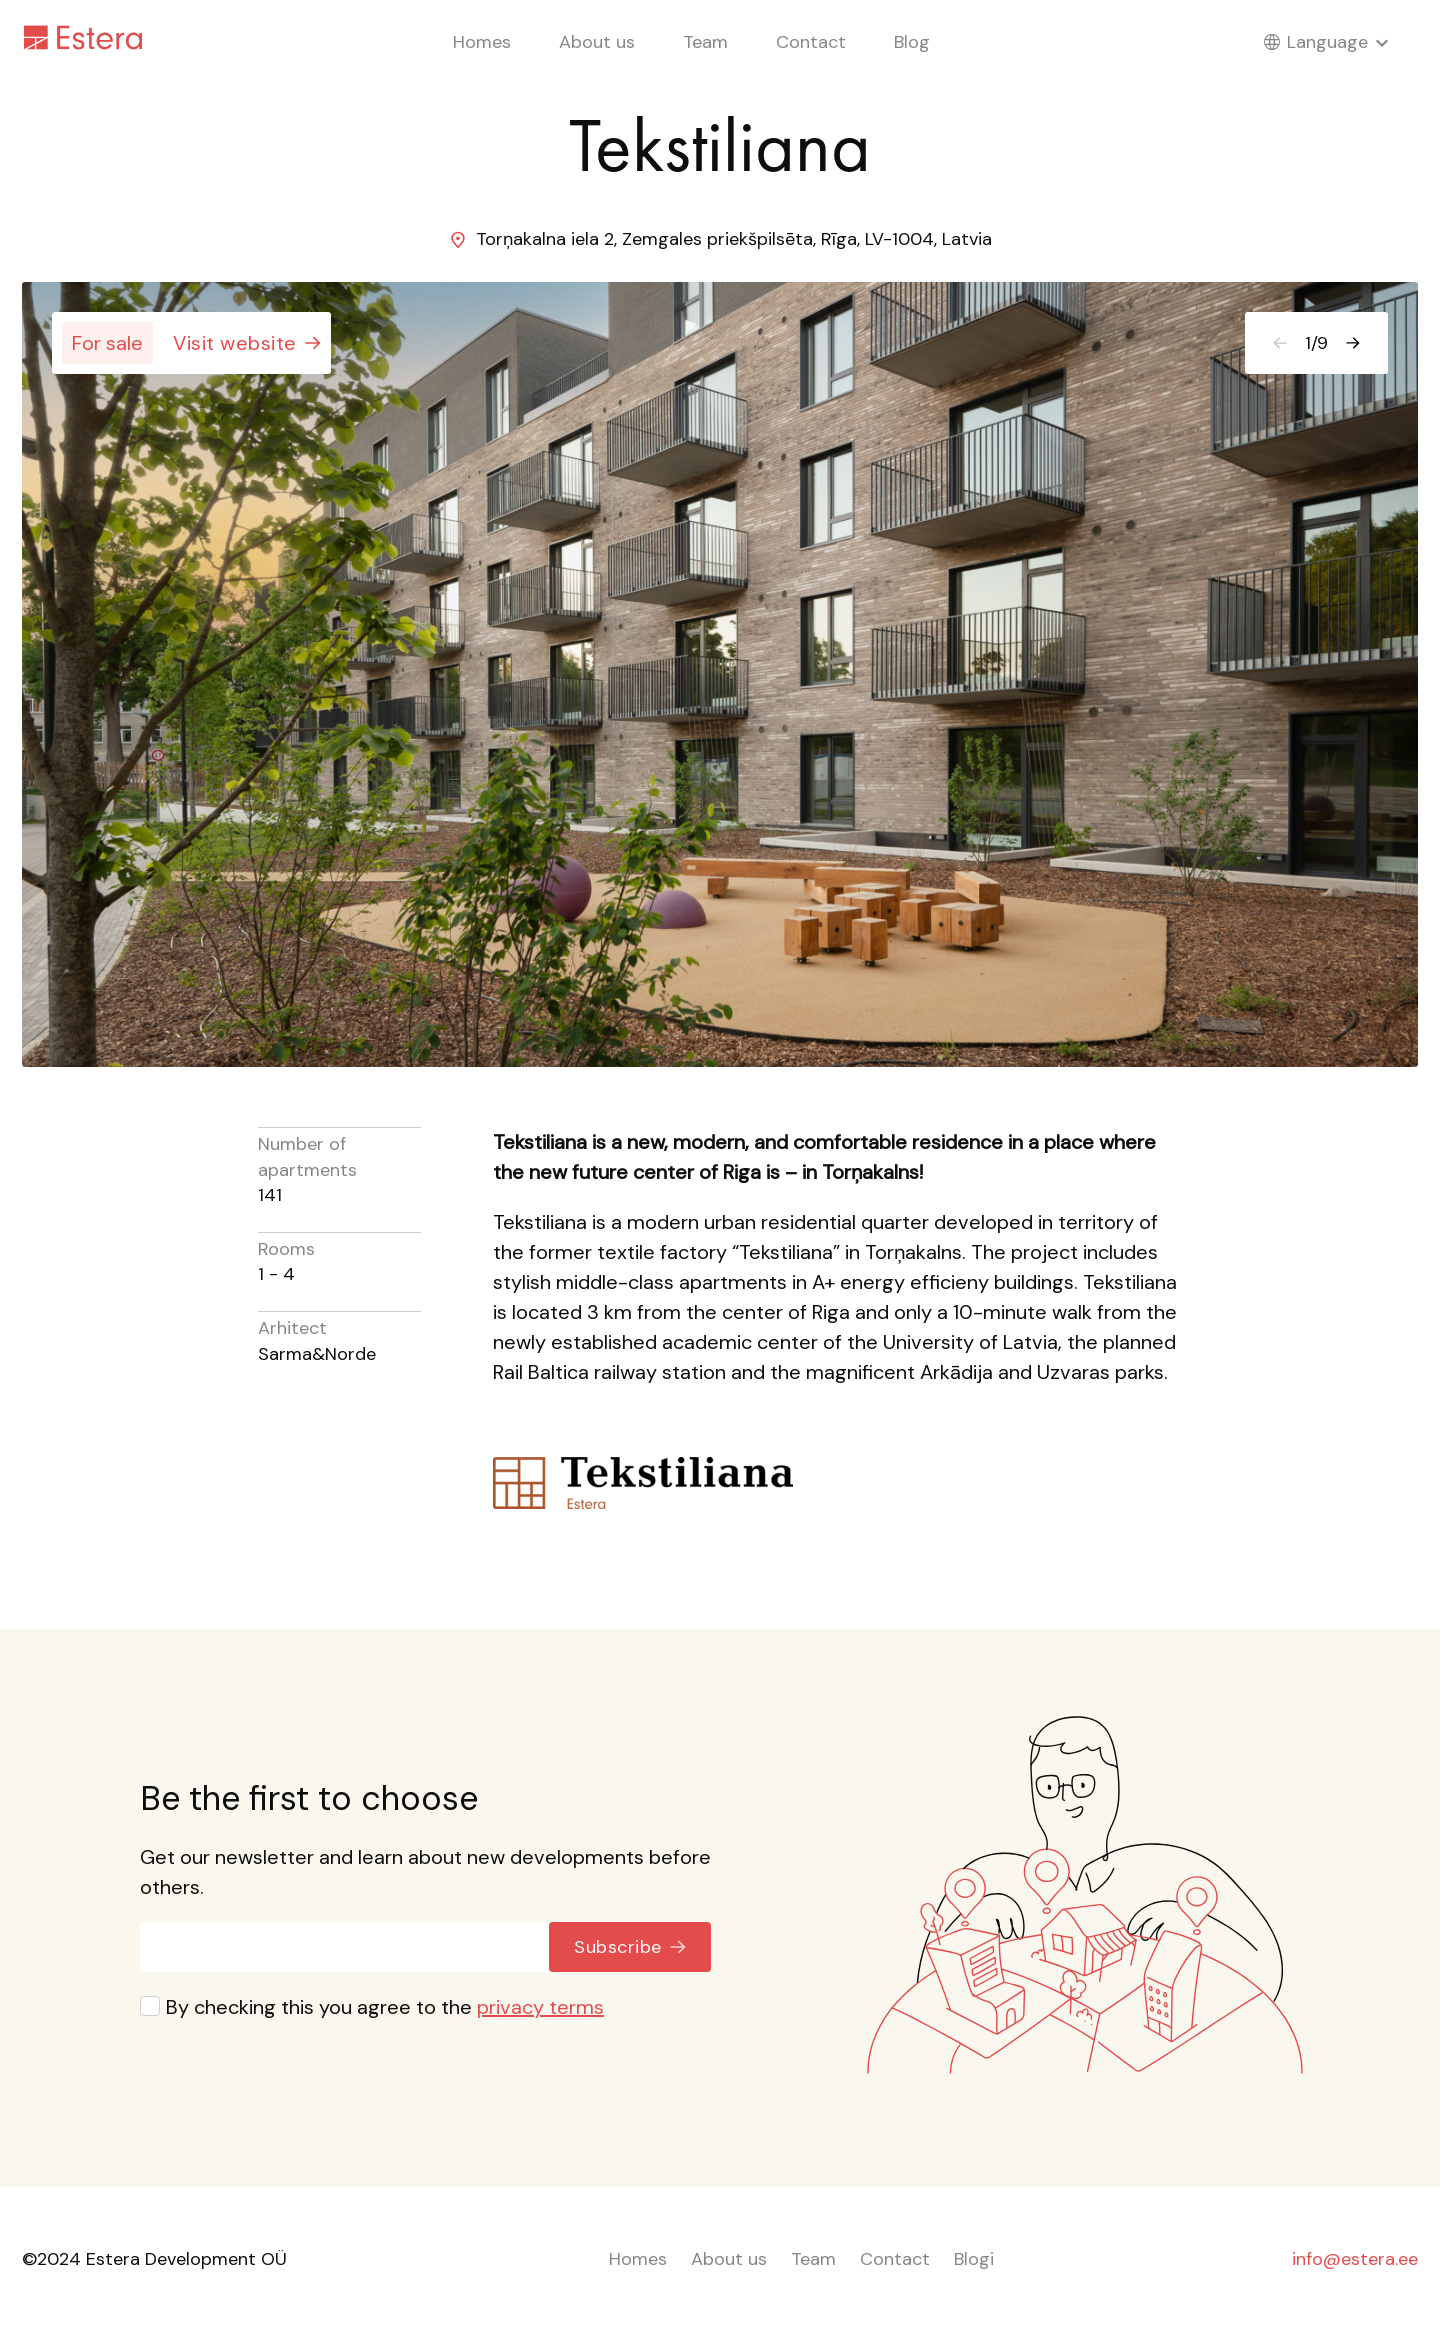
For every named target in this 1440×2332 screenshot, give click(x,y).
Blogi (974, 2259)
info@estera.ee (1355, 2259)
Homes (482, 42)
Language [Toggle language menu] (1340, 42)
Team (705, 42)
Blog (912, 42)
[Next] (1353, 343)
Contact (811, 42)
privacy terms (540, 2007)
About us (597, 42)
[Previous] (1280, 343)
